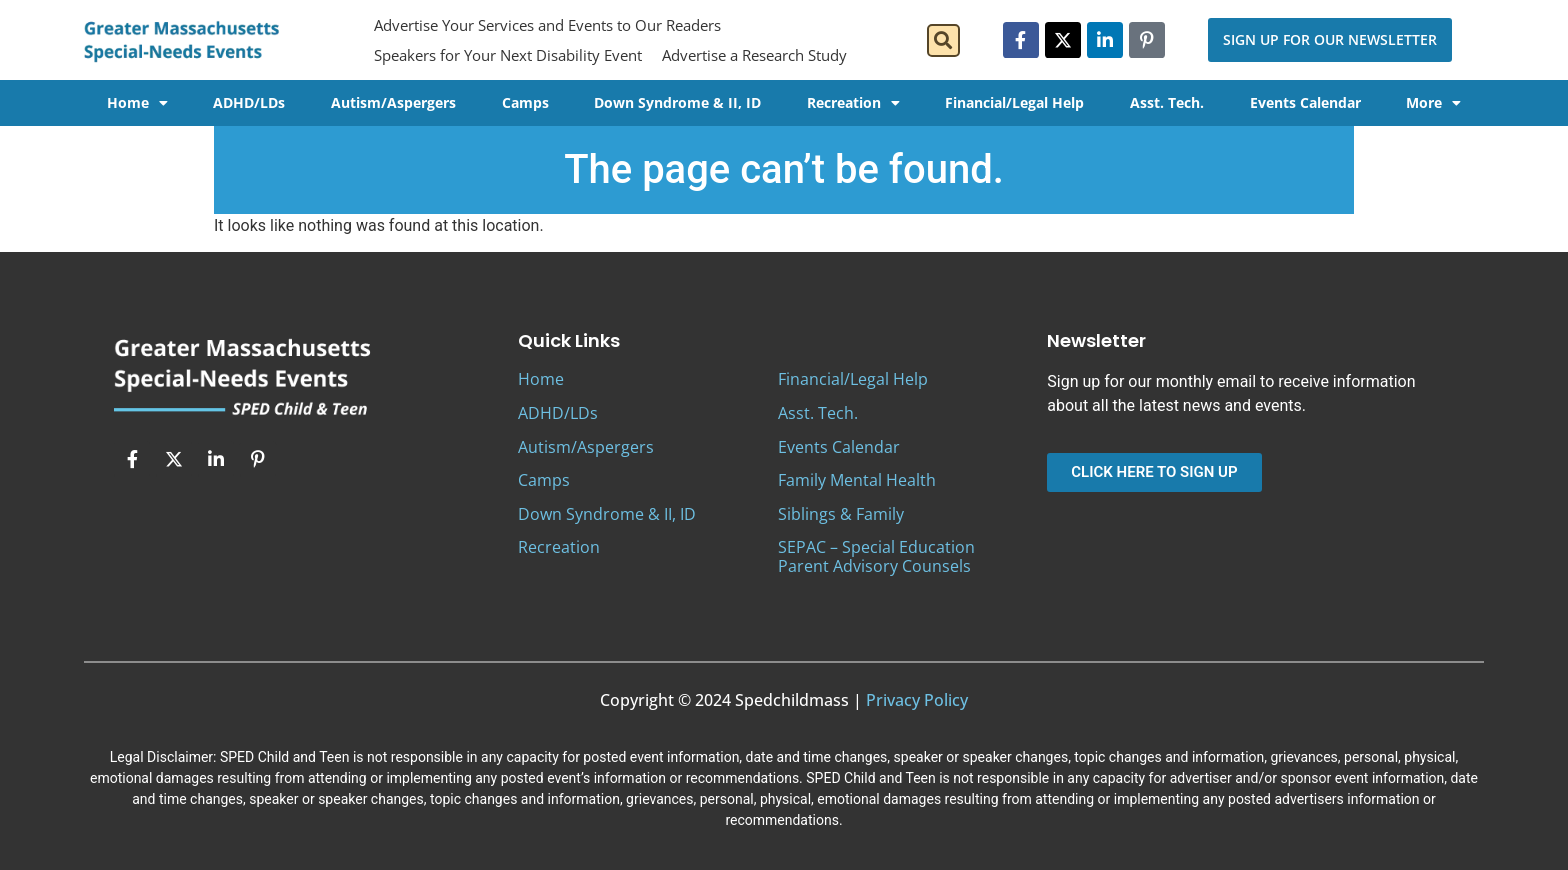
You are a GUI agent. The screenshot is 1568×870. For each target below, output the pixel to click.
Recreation (853, 103)
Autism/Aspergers (393, 102)
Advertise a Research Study (754, 55)
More (1433, 103)
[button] (943, 40)
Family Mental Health (857, 480)
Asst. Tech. (1167, 102)
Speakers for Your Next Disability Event (508, 55)
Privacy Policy (917, 700)
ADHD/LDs (249, 102)
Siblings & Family (841, 514)
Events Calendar (1305, 102)
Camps (525, 102)
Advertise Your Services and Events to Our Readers (547, 25)
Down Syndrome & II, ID (677, 102)
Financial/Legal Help (1014, 102)
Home (137, 103)
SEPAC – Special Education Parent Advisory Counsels (876, 556)
